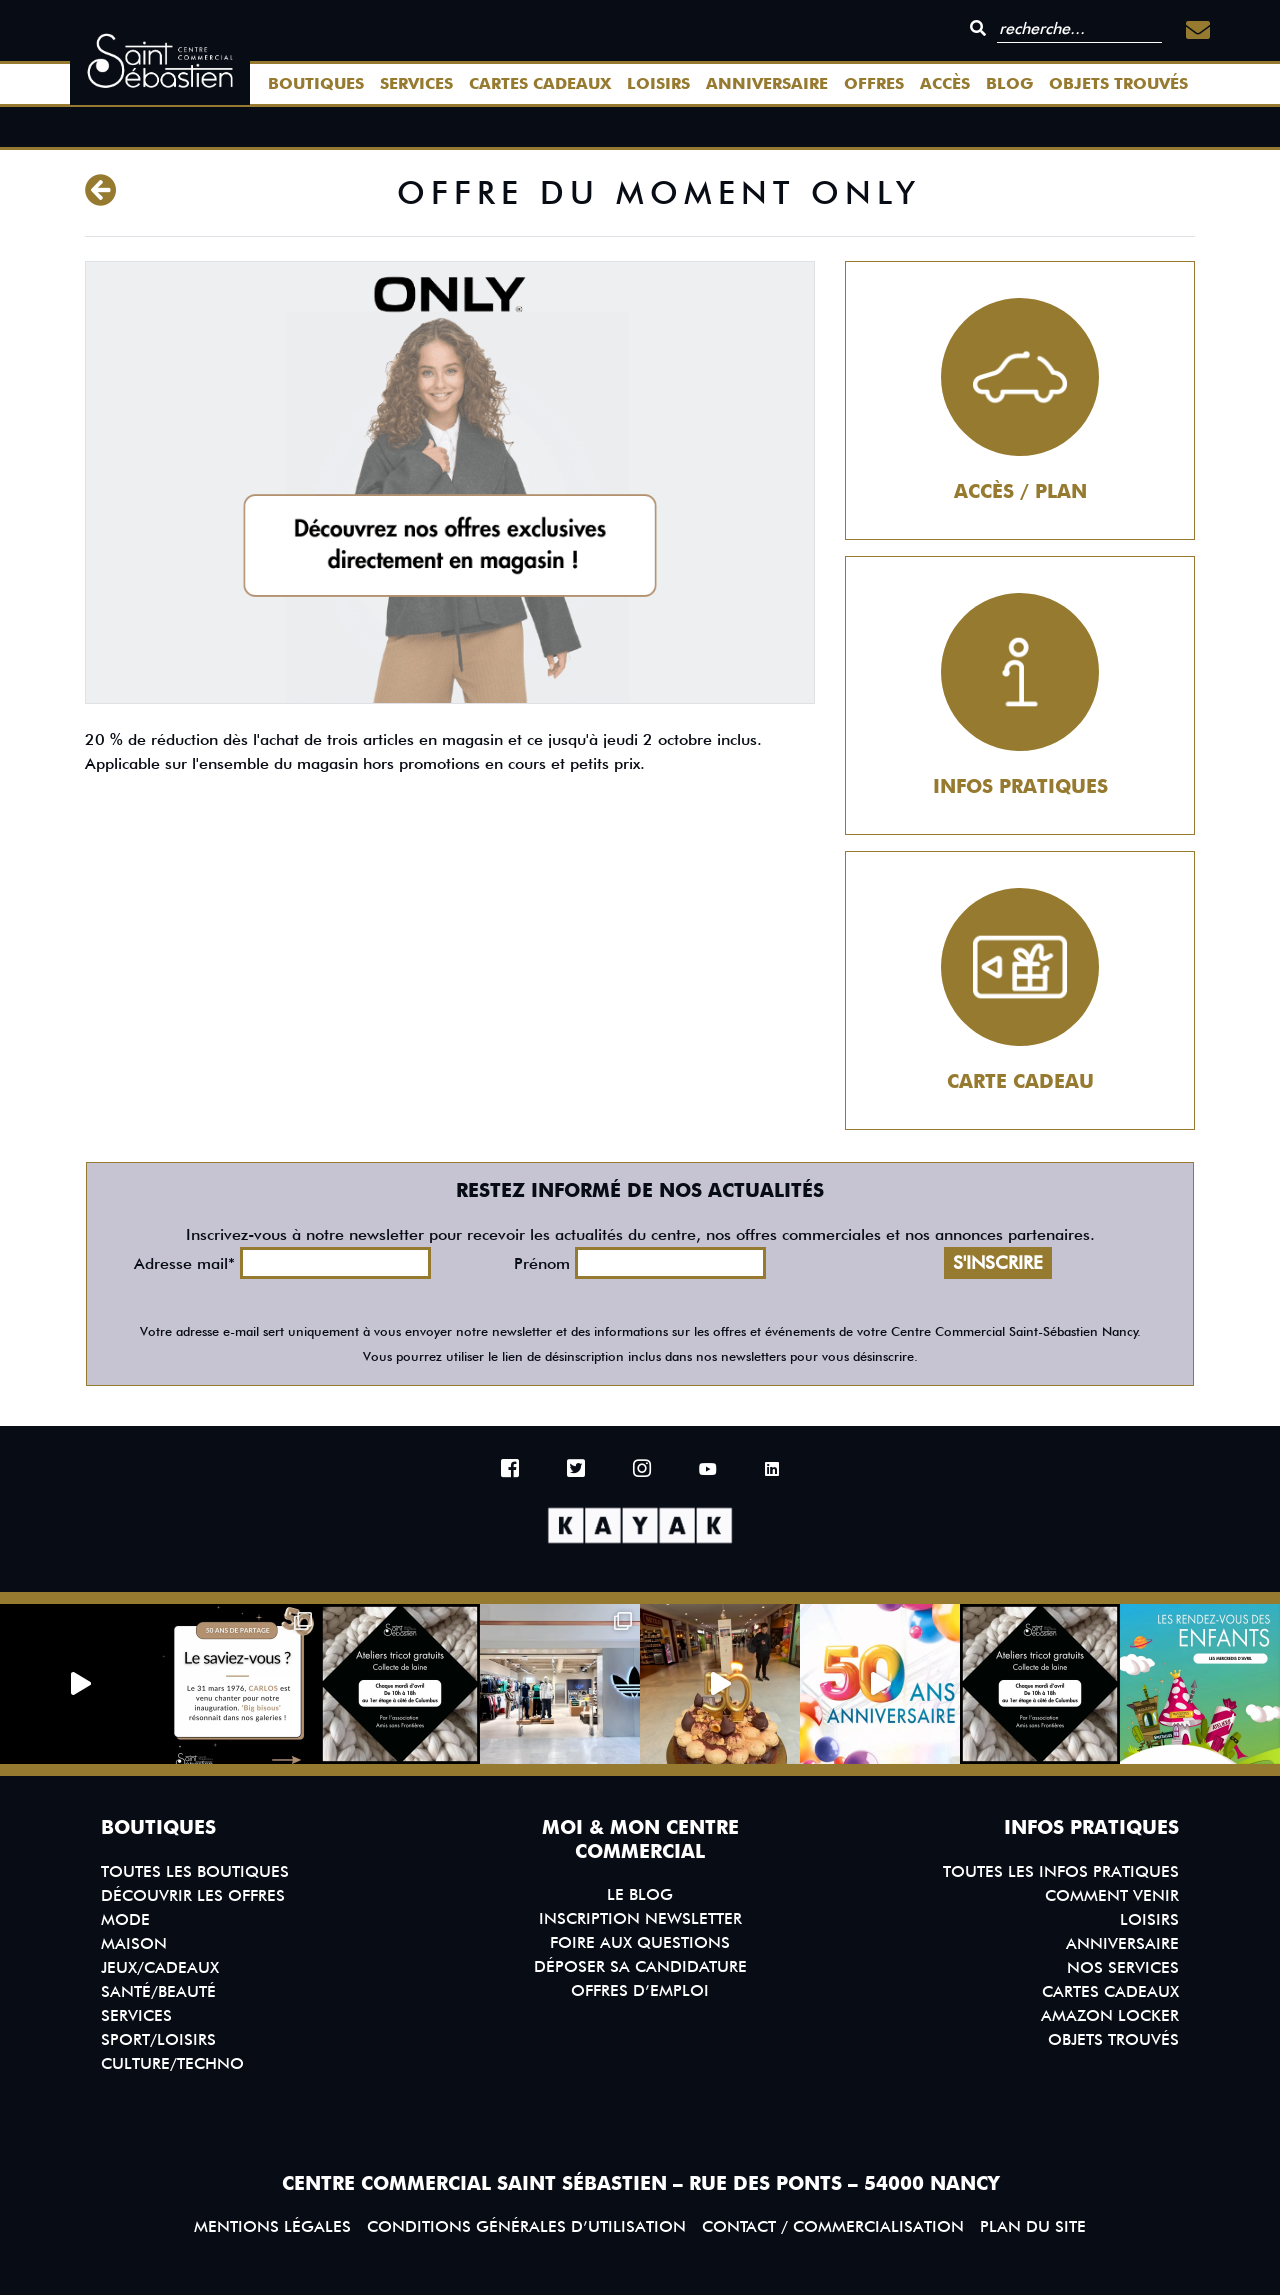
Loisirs (658, 83)
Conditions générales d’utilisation (526, 2226)
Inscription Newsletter (640, 1918)
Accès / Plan (1020, 491)
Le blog (640, 1894)
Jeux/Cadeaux (160, 1967)
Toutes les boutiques (195, 1871)
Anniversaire (767, 83)
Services (416, 83)
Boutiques (316, 83)
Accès (945, 83)
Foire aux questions (640, 1942)
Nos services (1123, 1967)
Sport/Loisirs (158, 2039)
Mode (125, 1919)
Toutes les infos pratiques (1061, 1871)
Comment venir (1112, 1895)
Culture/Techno (172, 2063)
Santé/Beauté (158, 1991)
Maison (134, 1943)
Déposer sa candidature (640, 1966)
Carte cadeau (1020, 1081)
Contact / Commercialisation (833, 2226)
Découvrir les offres (193, 1895)
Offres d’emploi (640, 1990)
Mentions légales (272, 2226)
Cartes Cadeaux (540, 83)
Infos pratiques (1020, 786)
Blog (1009, 83)
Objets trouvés (1118, 83)
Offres (874, 83)
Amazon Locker (1110, 2015)
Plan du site (1033, 2226)
